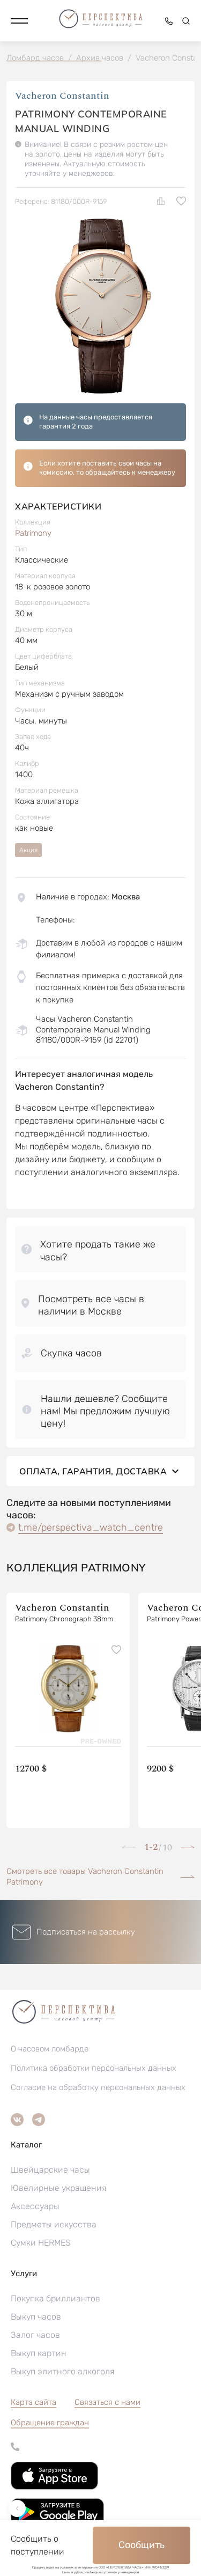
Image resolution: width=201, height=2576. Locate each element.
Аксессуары (35, 2206)
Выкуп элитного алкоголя (62, 2371)
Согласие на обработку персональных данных (98, 2087)
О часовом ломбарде (49, 2049)
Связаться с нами (107, 2402)
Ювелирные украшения (58, 2188)
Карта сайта (33, 2402)
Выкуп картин (38, 2353)
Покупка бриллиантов (55, 2298)
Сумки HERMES (41, 2243)
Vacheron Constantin (62, 96)
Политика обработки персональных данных (93, 2068)
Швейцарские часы (50, 2170)
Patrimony (33, 533)
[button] (19, 20)
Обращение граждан (50, 2422)
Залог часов (35, 2335)
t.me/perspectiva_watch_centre (90, 1527)
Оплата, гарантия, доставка (100, 1471)
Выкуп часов (36, 2317)
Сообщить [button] (141, 2545)
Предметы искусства (53, 2224)
